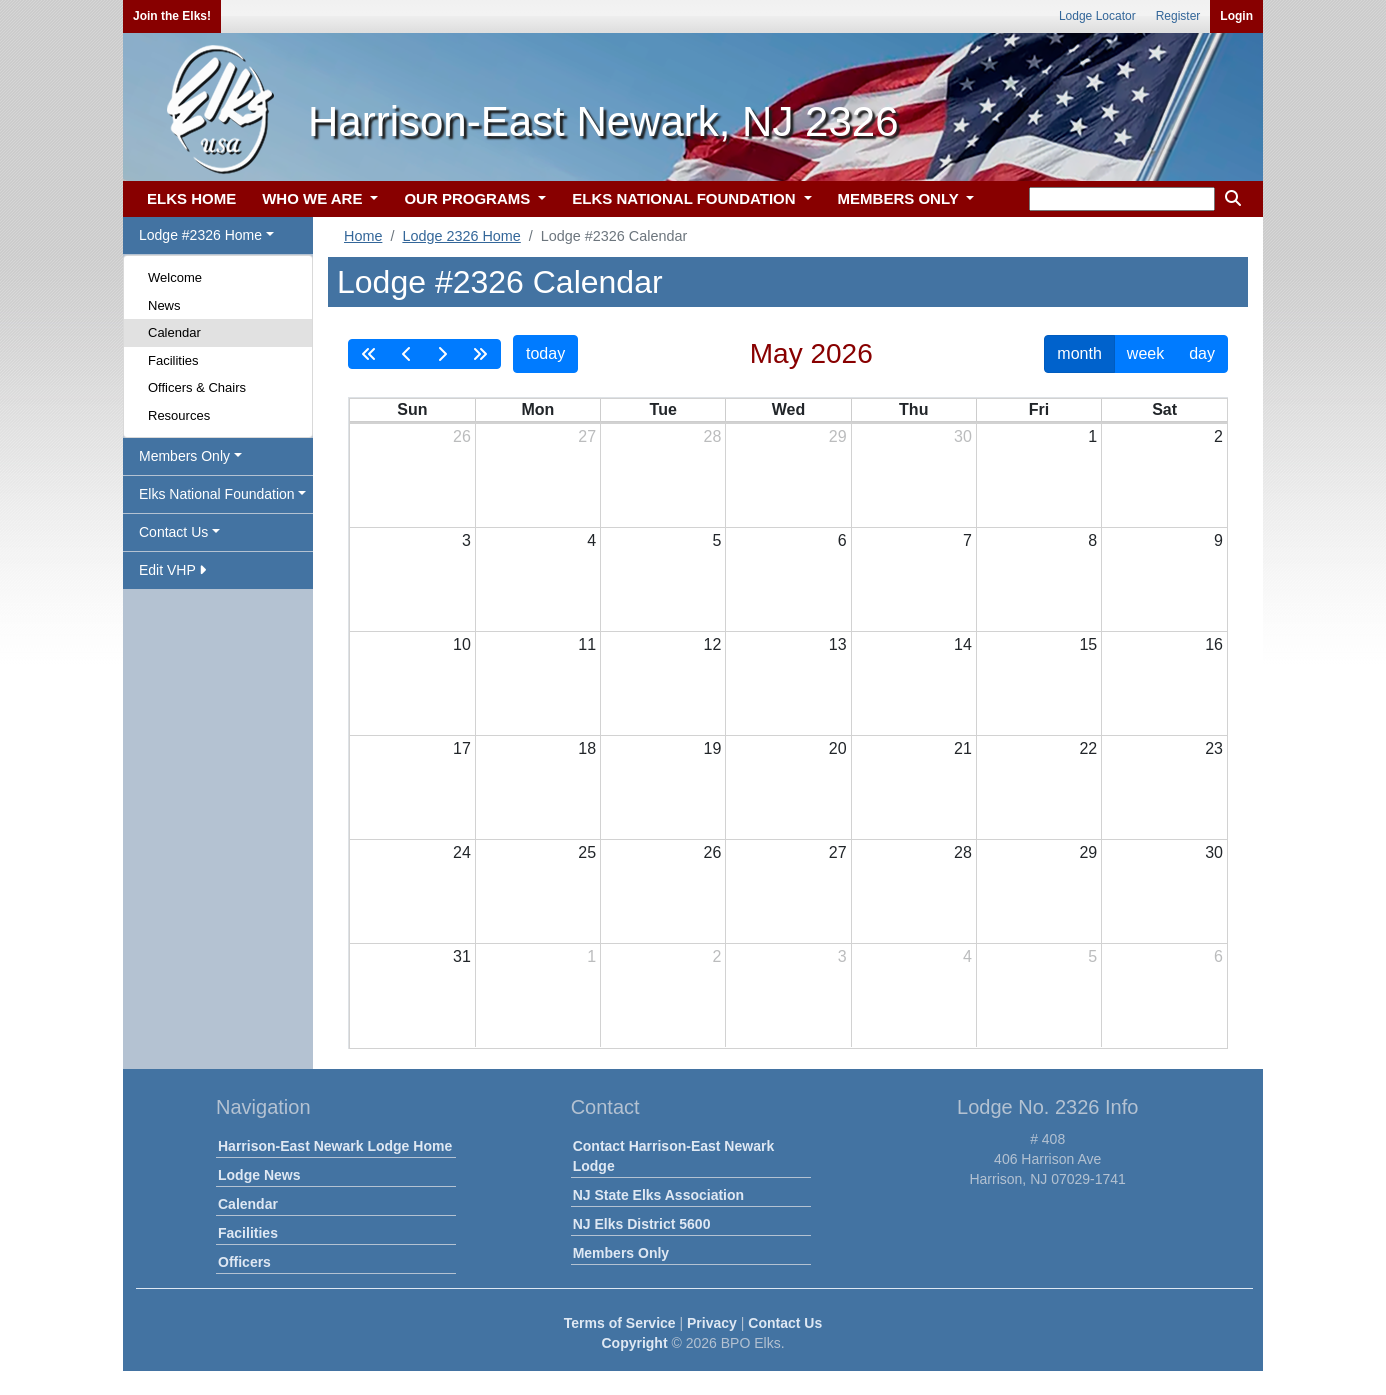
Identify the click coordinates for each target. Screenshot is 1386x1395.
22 (1088, 748)
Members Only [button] (184, 456)
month (1079, 353)
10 (462, 644)
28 (713, 436)
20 (838, 748)
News (164, 305)
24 (462, 852)
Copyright (634, 1343)
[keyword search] (1122, 199)
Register (1178, 16)
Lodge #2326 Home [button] (200, 235)
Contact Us (785, 1323)
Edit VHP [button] (172, 570)
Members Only (621, 1253)
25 (587, 852)
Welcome (175, 277)
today (545, 353)
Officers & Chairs (197, 387)
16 (1214, 644)
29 (838, 436)
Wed (788, 409)
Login (1236, 16)
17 (462, 748)
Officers (244, 1262)
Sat (1164, 409)
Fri (1039, 409)
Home (363, 236)
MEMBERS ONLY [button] (900, 198)
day (1202, 353)
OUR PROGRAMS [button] (469, 198)
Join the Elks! (172, 16)
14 (963, 644)
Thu (913, 409)
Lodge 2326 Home (461, 236)
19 (713, 748)
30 (963, 436)
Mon (537, 409)
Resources (179, 415)
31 (462, 956)
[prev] (407, 354)
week (1145, 353)
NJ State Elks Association (658, 1195)
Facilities (173, 360)
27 (587, 436)
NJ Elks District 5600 (642, 1224)
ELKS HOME (191, 198)
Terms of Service (620, 1323)
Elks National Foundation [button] (217, 494)
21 (963, 748)
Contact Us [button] (173, 532)
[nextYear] (480, 354)
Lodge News (259, 1175)
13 (838, 644)
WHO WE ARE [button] (314, 198)
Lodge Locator (1097, 16)
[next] (442, 354)
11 (587, 644)
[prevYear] (369, 354)
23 (1214, 748)
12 (713, 644)
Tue (663, 409)
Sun (412, 409)
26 (462, 436)
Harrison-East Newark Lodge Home (335, 1146)
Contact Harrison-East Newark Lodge (674, 1156)
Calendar (174, 332)
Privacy (712, 1323)
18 (587, 748)
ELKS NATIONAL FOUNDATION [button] (686, 198)
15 (1088, 644)
